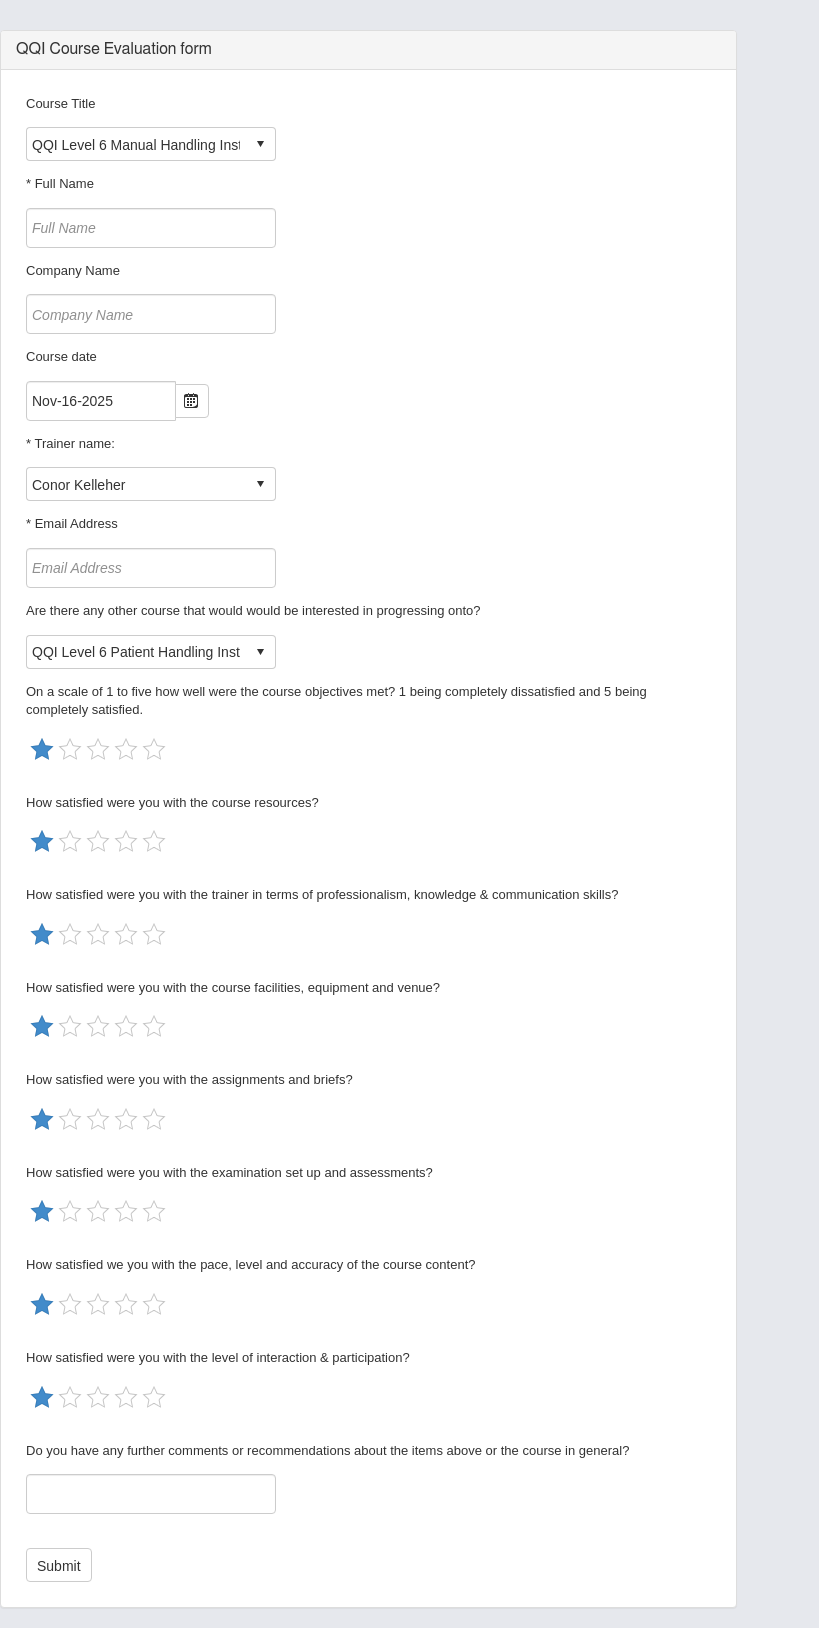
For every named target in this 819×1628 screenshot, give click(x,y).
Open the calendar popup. (192, 401)
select (260, 144)
